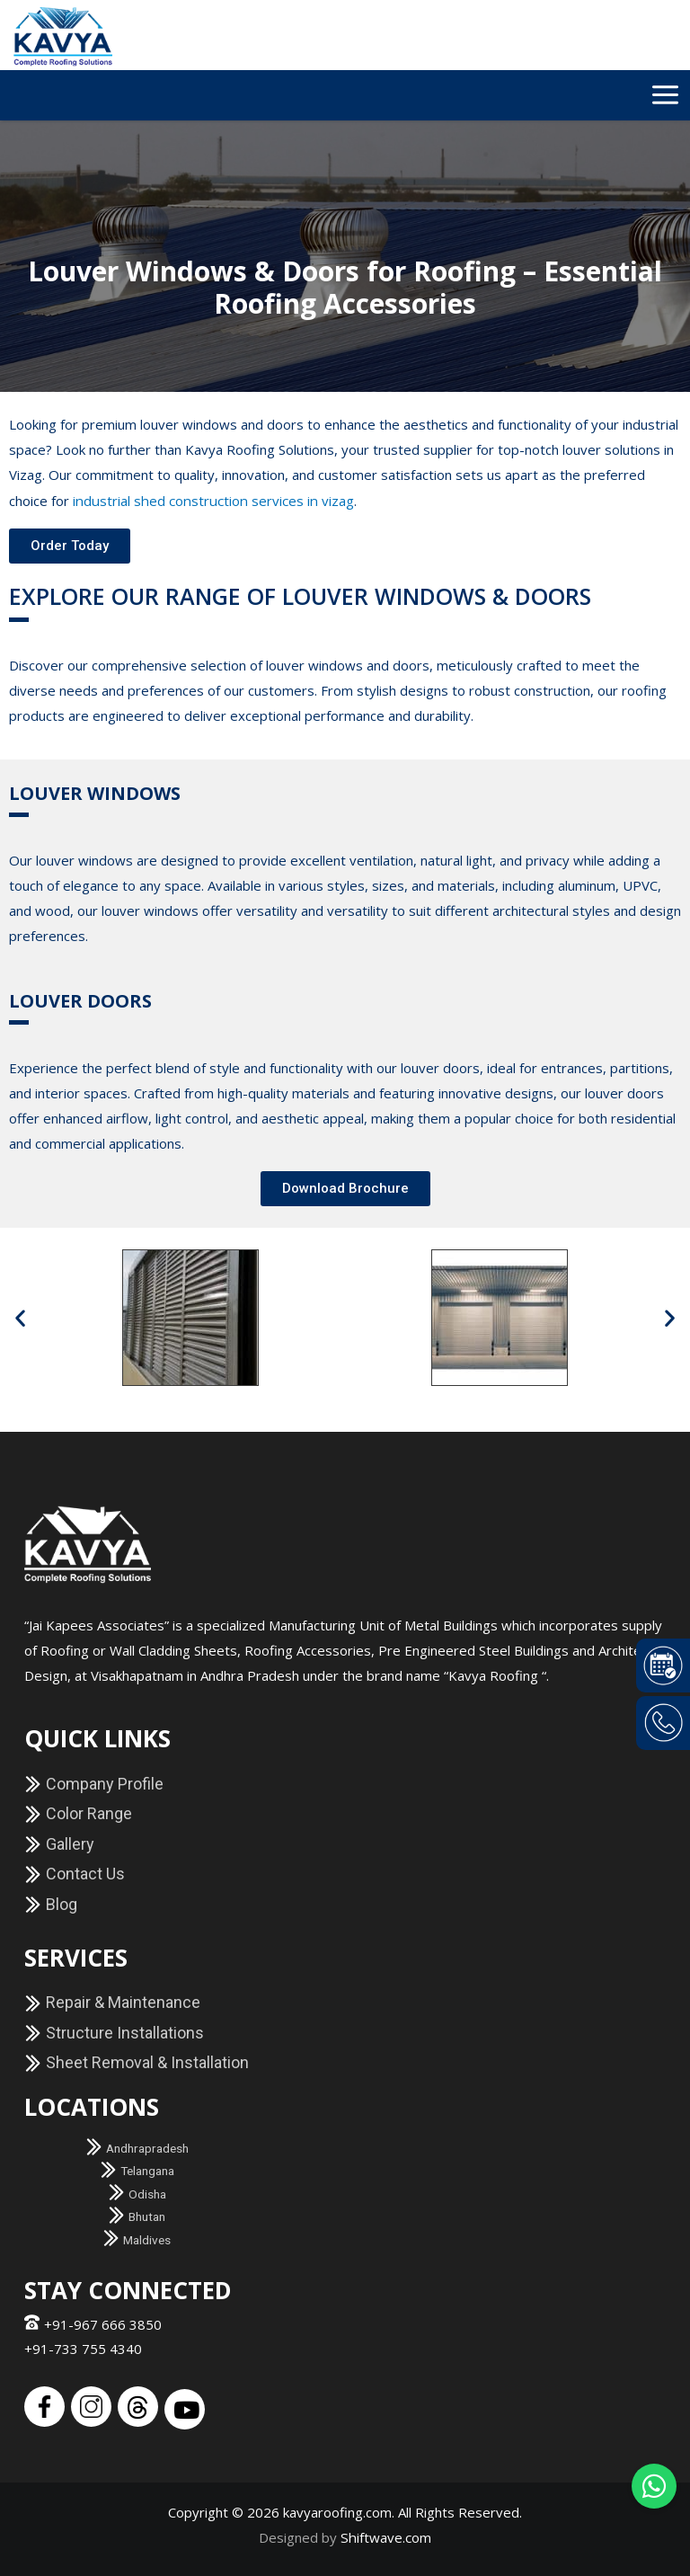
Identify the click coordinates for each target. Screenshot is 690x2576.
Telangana (137, 2170)
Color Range (78, 1812)
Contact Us (74, 1872)
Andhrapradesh (137, 2147)
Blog (50, 1903)
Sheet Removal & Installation (136, 2061)
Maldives (136, 2239)
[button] (345, 1187)
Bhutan (136, 2215)
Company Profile (94, 1782)
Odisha (137, 2193)
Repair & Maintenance (112, 2001)
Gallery (59, 1843)
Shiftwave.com (385, 2536)
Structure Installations (114, 2031)
